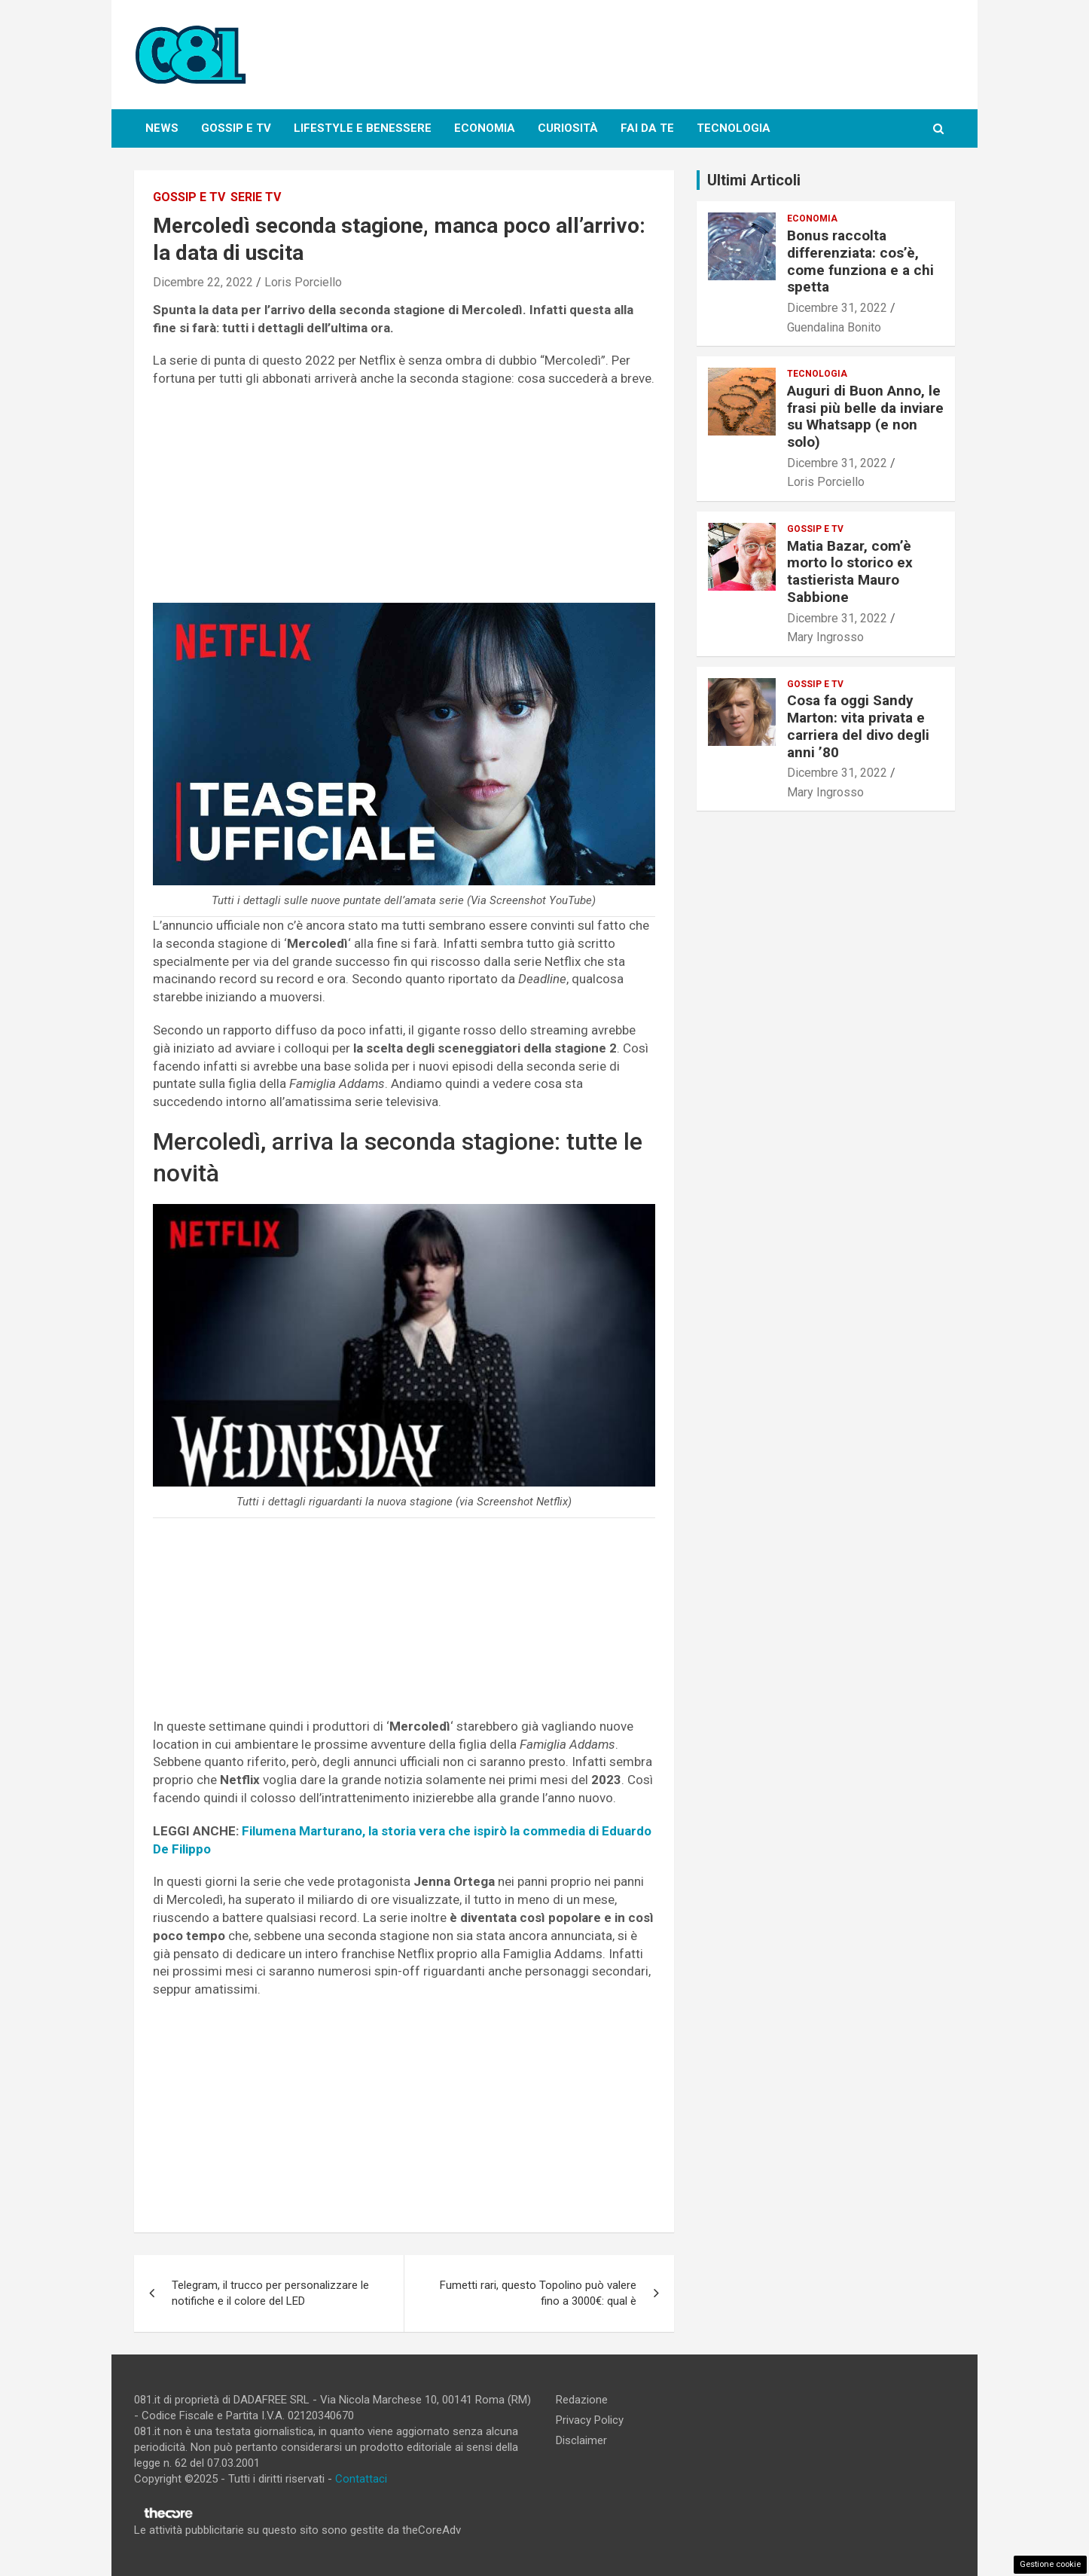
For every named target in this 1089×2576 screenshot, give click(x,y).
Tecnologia (733, 128)
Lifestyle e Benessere (363, 128)
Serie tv (255, 197)
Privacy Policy (590, 2420)
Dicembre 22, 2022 (203, 282)
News (161, 128)
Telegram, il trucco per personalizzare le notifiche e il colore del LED (270, 2293)
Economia (484, 128)
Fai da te (647, 128)
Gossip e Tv (236, 128)
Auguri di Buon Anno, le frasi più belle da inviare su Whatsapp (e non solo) (865, 416)
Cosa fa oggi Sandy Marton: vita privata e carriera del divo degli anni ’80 (858, 726)
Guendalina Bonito (834, 327)
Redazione (582, 2399)
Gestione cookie (1050, 2564)
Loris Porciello (303, 282)
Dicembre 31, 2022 (837, 308)
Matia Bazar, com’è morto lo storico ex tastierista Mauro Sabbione (850, 571)
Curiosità (568, 128)
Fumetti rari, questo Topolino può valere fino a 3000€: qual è (538, 2293)
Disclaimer (581, 2440)
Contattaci (361, 2479)
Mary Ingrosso (825, 637)
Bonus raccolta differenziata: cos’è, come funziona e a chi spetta (860, 261)
